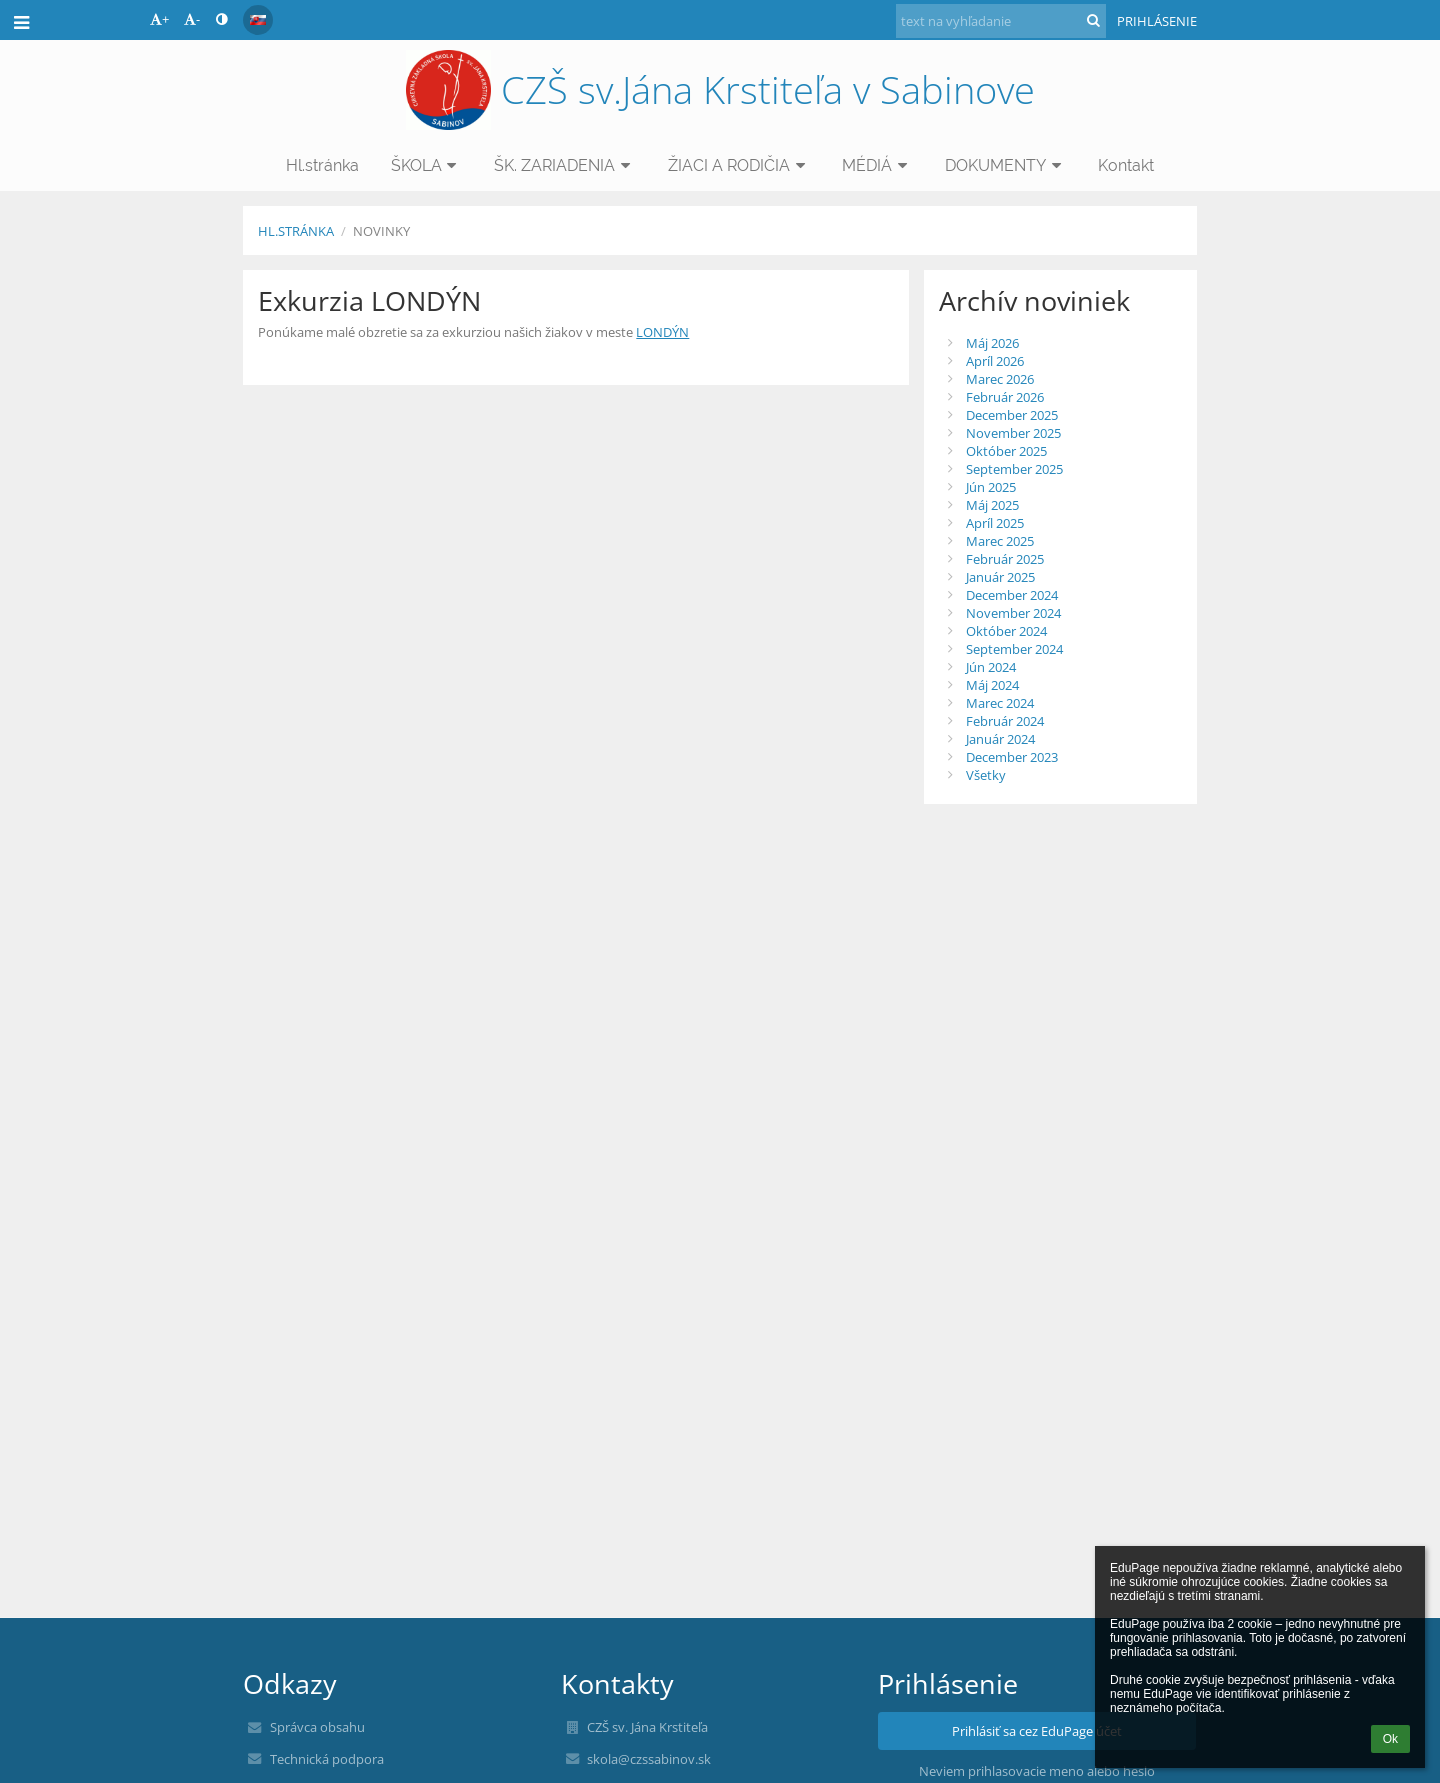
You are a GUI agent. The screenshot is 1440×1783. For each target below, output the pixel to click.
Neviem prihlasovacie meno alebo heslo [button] (1037, 1771)
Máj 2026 (992, 343)
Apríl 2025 (995, 523)
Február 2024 (1005, 721)
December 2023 (1012, 757)
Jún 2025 (991, 487)
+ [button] (159, 19)
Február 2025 (1005, 559)
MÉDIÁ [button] (877, 165)
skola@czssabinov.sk (649, 1759)
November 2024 (1013, 613)
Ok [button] (1390, 1739)
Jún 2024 (991, 667)
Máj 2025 (992, 505)
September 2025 (1014, 469)
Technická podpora (327, 1759)
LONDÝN (662, 332)
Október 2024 (1006, 631)
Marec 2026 (1000, 379)
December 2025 (1012, 415)
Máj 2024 (992, 685)
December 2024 (1012, 595)
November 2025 (1013, 433)
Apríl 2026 (995, 361)
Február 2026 (1005, 397)
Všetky (986, 775)
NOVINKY (381, 231)
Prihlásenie (1157, 21)
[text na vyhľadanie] (1001, 21)
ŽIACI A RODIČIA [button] (739, 165)
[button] (258, 20)
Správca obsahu (317, 1727)
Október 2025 (1006, 451)
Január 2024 (1000, 739)
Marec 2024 (1000, 703)
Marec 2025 (1000, 541)
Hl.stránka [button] (322, 165)
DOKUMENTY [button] (1006, 165)
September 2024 (1014, 649)
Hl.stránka (296, 231)
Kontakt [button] (1126, 165)
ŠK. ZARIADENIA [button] (565, 165)
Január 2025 (1000, 577)
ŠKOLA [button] (427, 165)
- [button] (192, 19)
